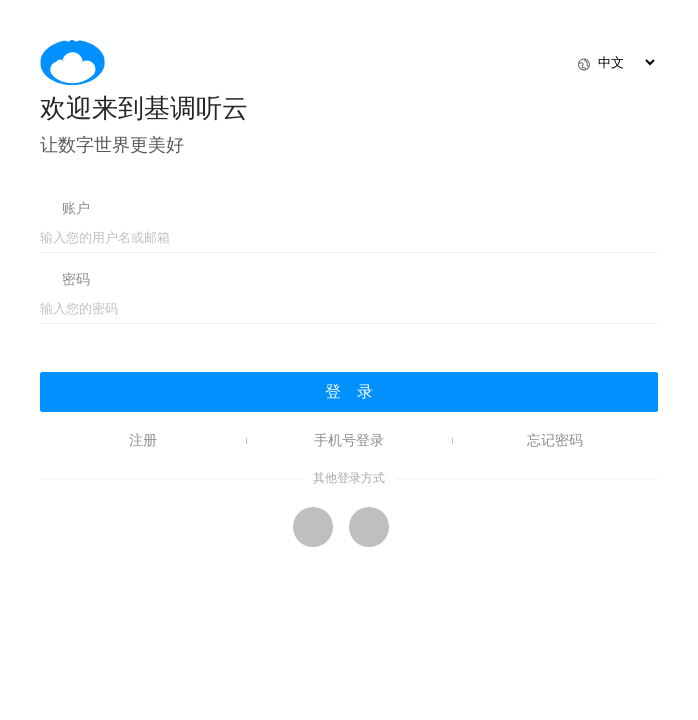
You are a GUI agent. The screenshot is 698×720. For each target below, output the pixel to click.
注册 (143, 440)
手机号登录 (349, 440)
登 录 (349, 391)
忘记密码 (555, 440)
